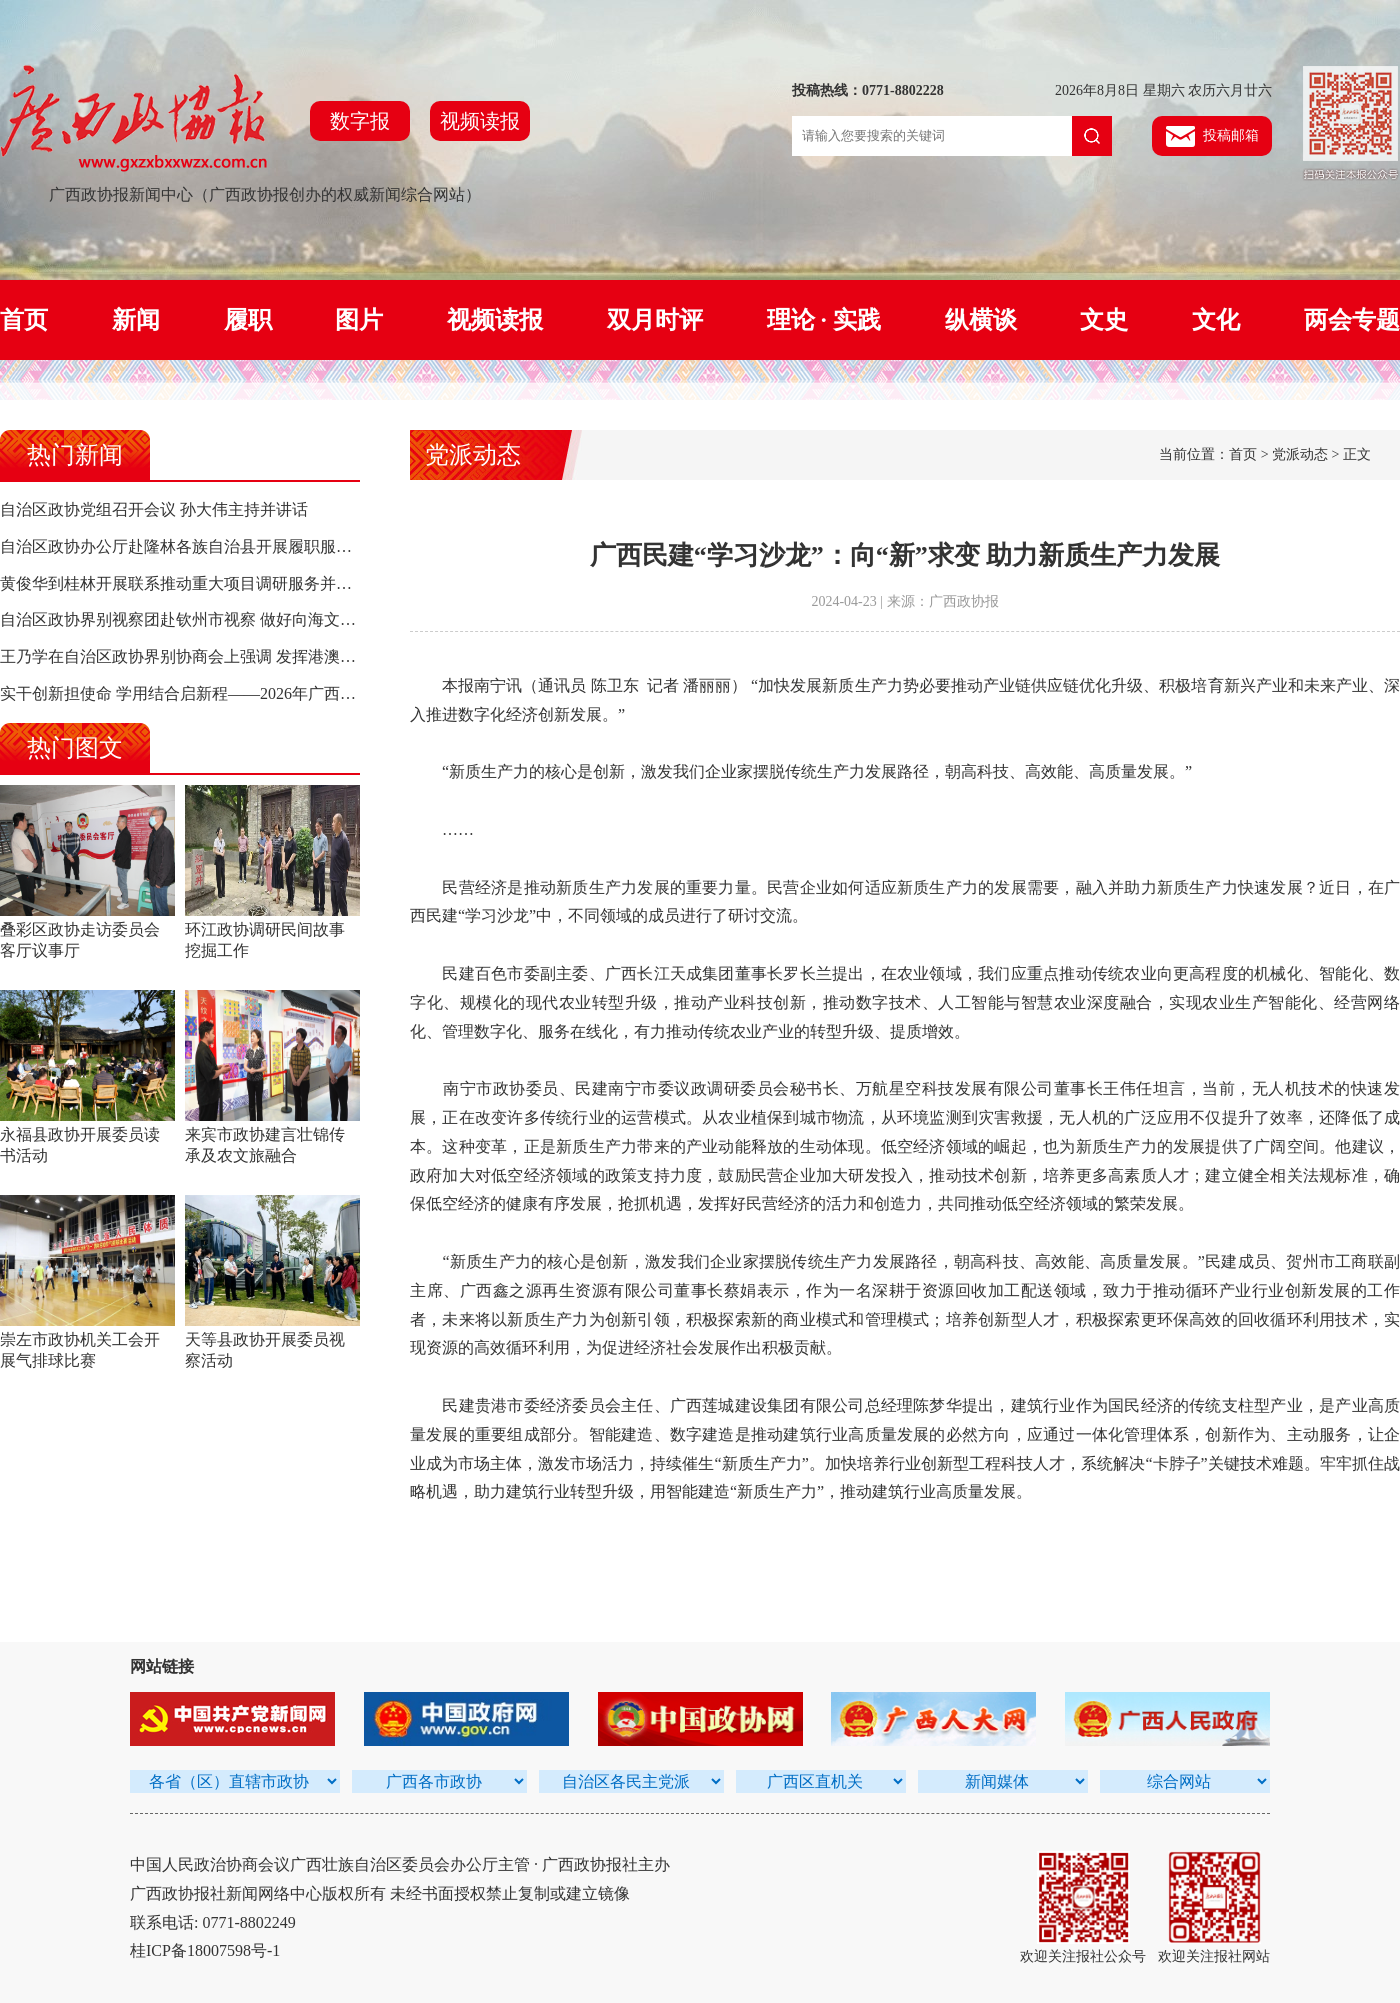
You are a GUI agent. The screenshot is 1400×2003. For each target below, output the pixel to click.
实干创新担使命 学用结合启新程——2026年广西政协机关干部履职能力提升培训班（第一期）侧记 (346, 693)
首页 (24, 320)
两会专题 (1352, 320)
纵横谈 (981, 320)
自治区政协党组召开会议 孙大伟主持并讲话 (154, 509)
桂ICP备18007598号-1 (205, 1950)
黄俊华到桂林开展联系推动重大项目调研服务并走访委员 (200, 583)
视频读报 (480, 121)
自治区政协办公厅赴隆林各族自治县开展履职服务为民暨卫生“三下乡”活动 (263, 546)
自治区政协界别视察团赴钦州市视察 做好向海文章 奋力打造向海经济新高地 (268, 619)
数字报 (360, 121)
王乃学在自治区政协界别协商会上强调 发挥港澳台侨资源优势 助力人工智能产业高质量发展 (324, 656)
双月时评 (655, 320)
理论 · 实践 (824, 320)
